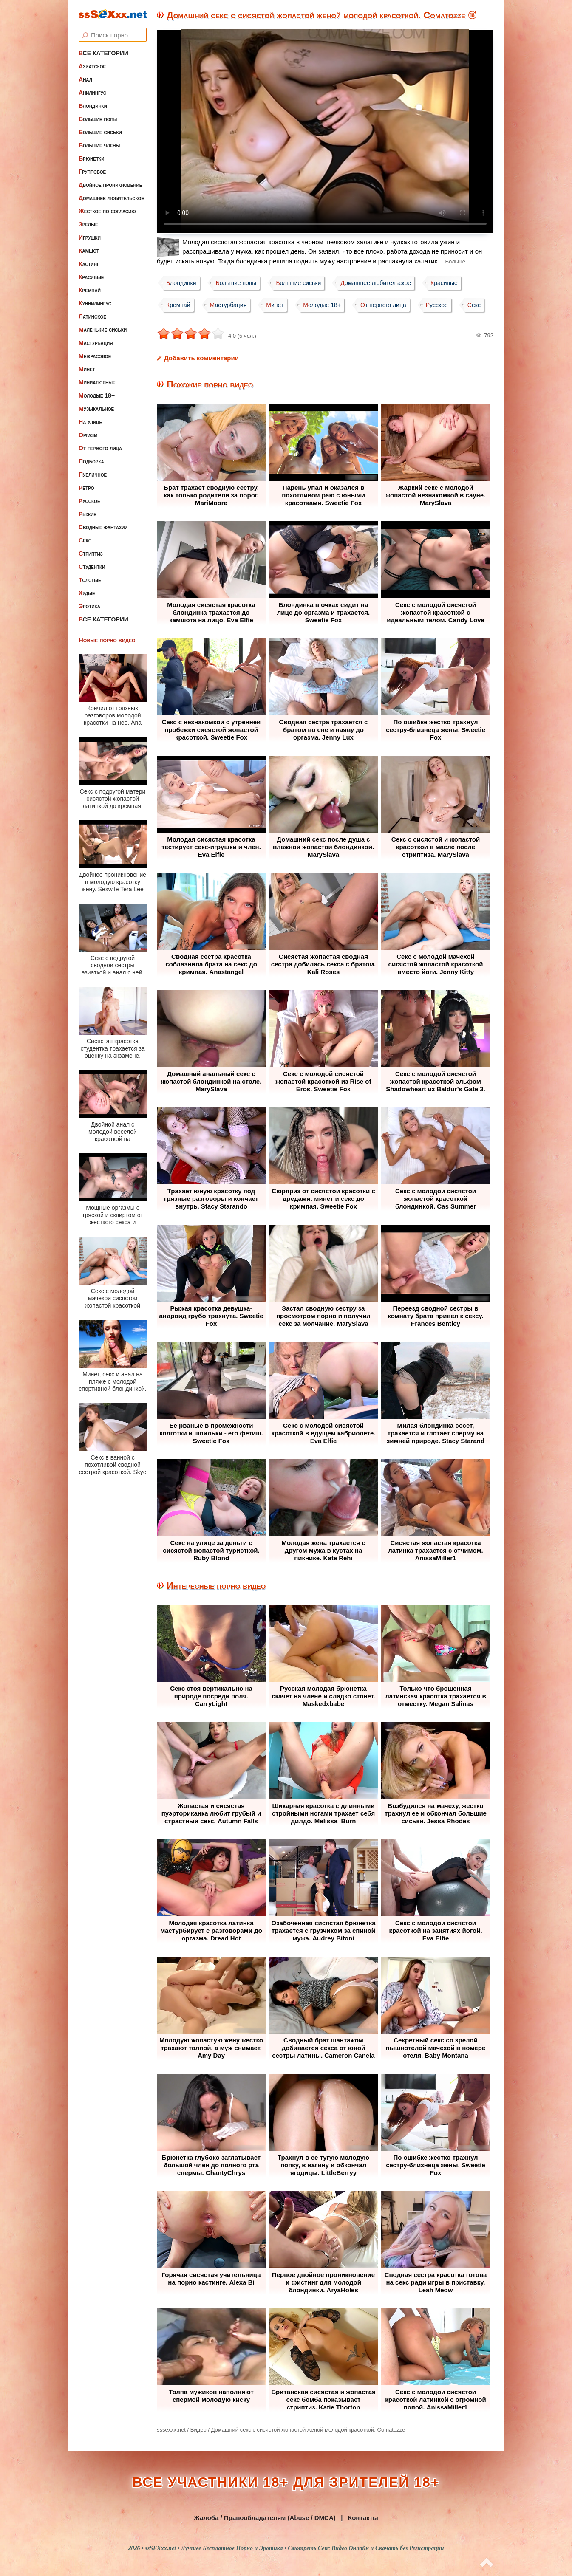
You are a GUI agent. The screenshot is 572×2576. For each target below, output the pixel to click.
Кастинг (89, 263)
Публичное (93, 474)
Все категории (103, 53)
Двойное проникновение (110, 184)
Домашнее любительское (111, 198)
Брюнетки (91, 158)
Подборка (91, 461)
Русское (89, 500)
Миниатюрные (97, 382)
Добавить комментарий (201, 358)
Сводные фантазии (103, 527)
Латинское (92, 316)
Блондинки (93, 105)
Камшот (89, 250)
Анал (85, 79)
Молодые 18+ (97, 395)
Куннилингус (95, 303)
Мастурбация (96, 342)
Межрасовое (95, 356)
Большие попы (98, 119)
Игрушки (90, 237)
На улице (90, 421)
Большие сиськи (100, 132)
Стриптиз (91, 553)
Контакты (363, 2517)
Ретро (86, 487)
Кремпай (90, 290)
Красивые (91, 277)
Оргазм (88, 435)
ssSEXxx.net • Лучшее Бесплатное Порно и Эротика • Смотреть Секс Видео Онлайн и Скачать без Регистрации (294, 2548)
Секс (85, 540)
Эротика (89, 606)
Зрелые (88, 224)
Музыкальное (96, 408)
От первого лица (100, 448)
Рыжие (87, 514)
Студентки (92, 566)
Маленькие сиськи (103, 329)
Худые (87, 593)
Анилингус (92, 92)
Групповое (92, 171)
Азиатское (92, 66)
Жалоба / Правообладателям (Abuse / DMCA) (265, 2517)
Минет (87, 369)
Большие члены (99, 145)
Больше (455, 261)
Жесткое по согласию (107, 211)
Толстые (90, 579)
